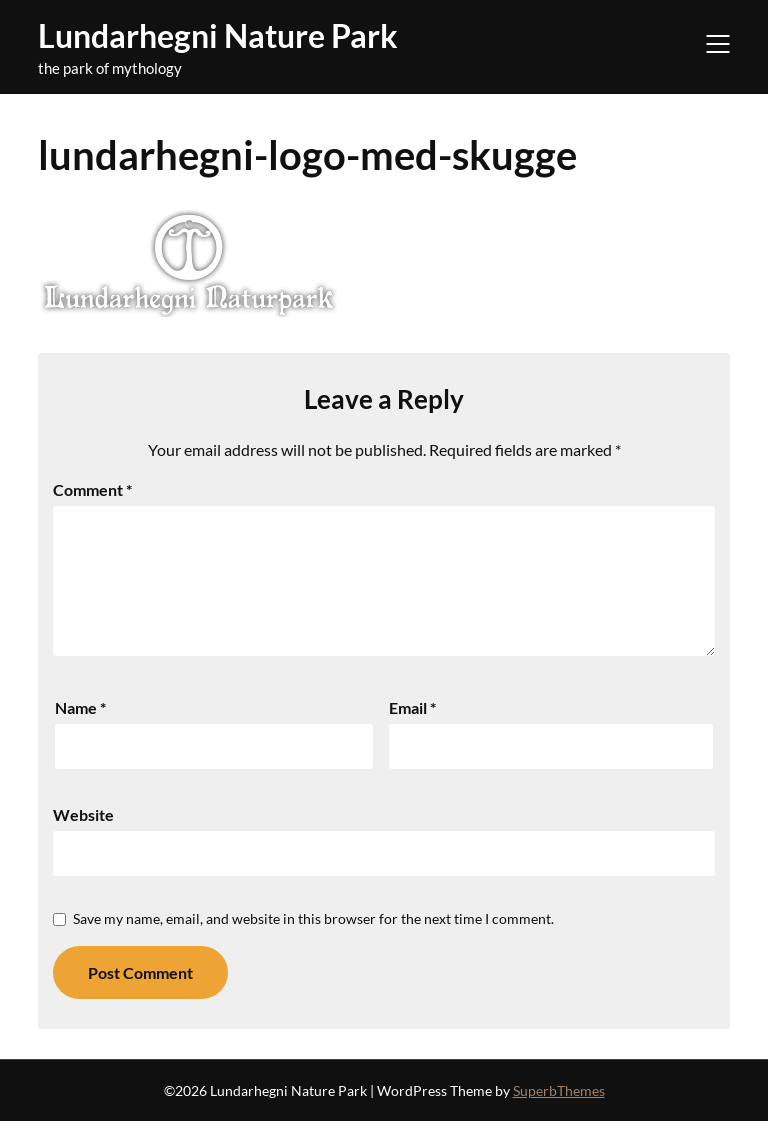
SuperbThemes (559, 1114)
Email (412, 731)
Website (83, 838)
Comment (92, 489)
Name (80, 731)
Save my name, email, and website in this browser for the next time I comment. (313, 942)
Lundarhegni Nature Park (218, 35)
